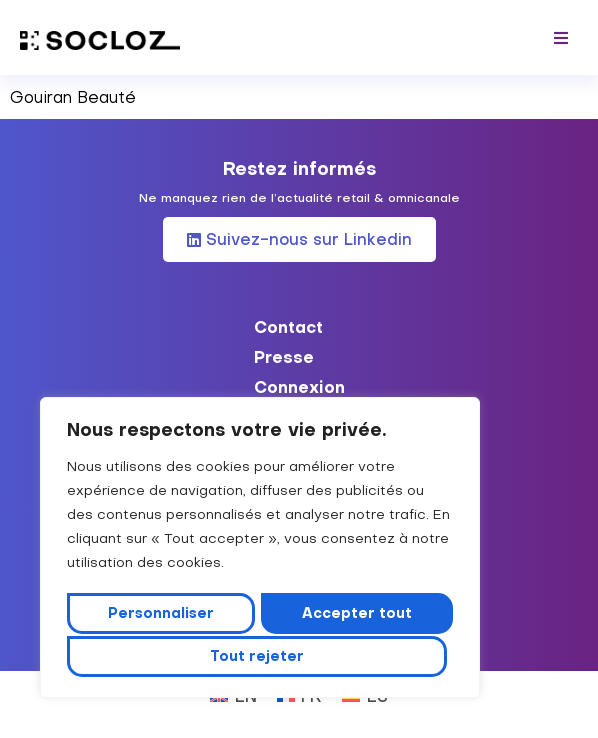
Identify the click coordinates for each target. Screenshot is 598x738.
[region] (260, 550)
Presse (284, 357)
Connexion (299, 387)
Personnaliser (163, 615)
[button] (560, 37)
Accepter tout (260, 656)
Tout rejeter (356, 615)
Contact (288, 327)
